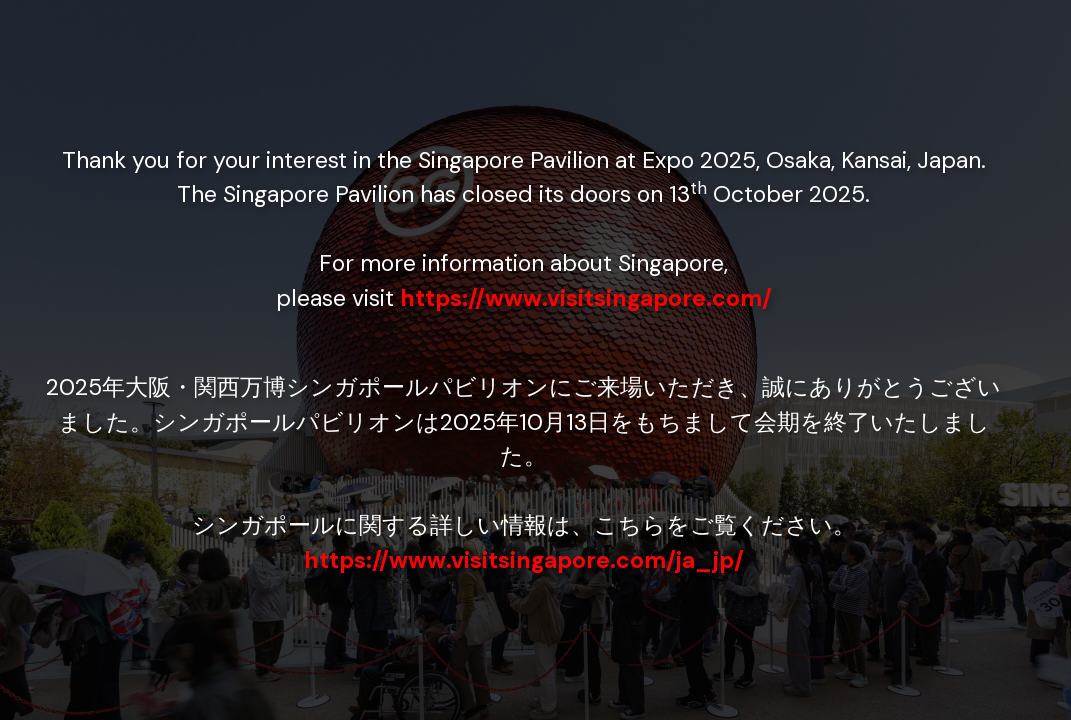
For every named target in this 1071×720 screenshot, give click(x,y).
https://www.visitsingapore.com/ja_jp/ (524, 560)
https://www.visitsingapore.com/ (586, 298)
